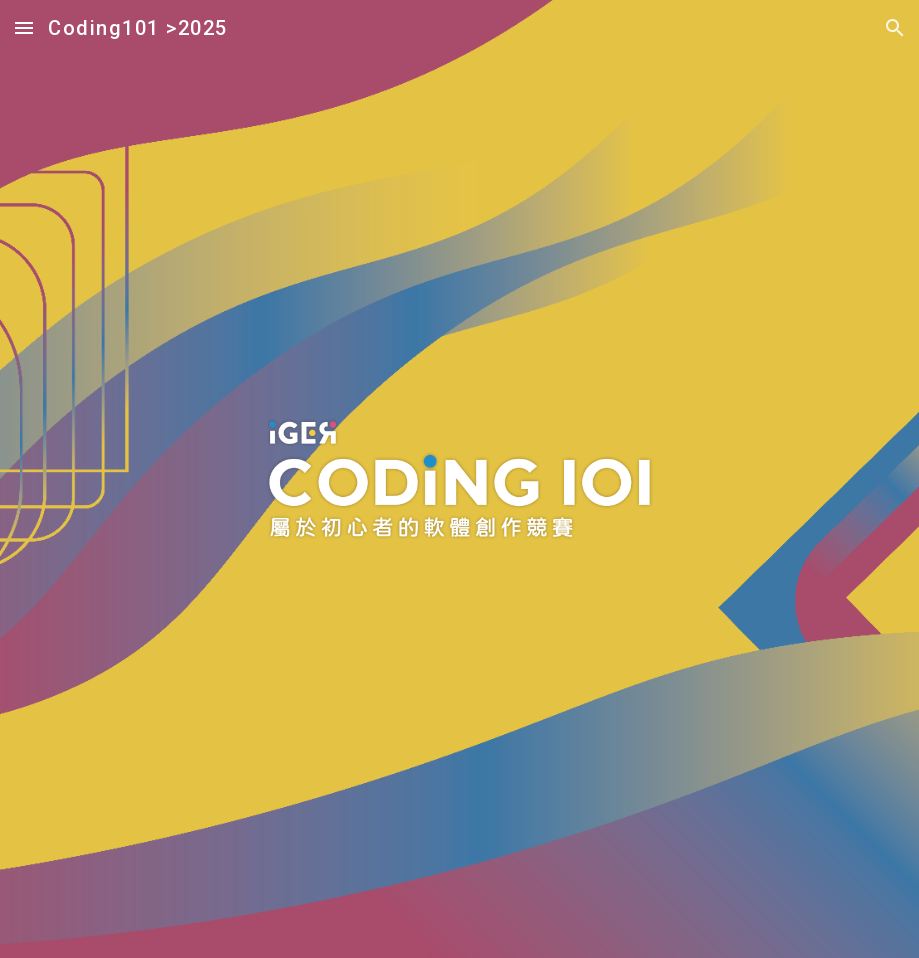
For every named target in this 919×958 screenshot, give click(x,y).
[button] (24, 27)
